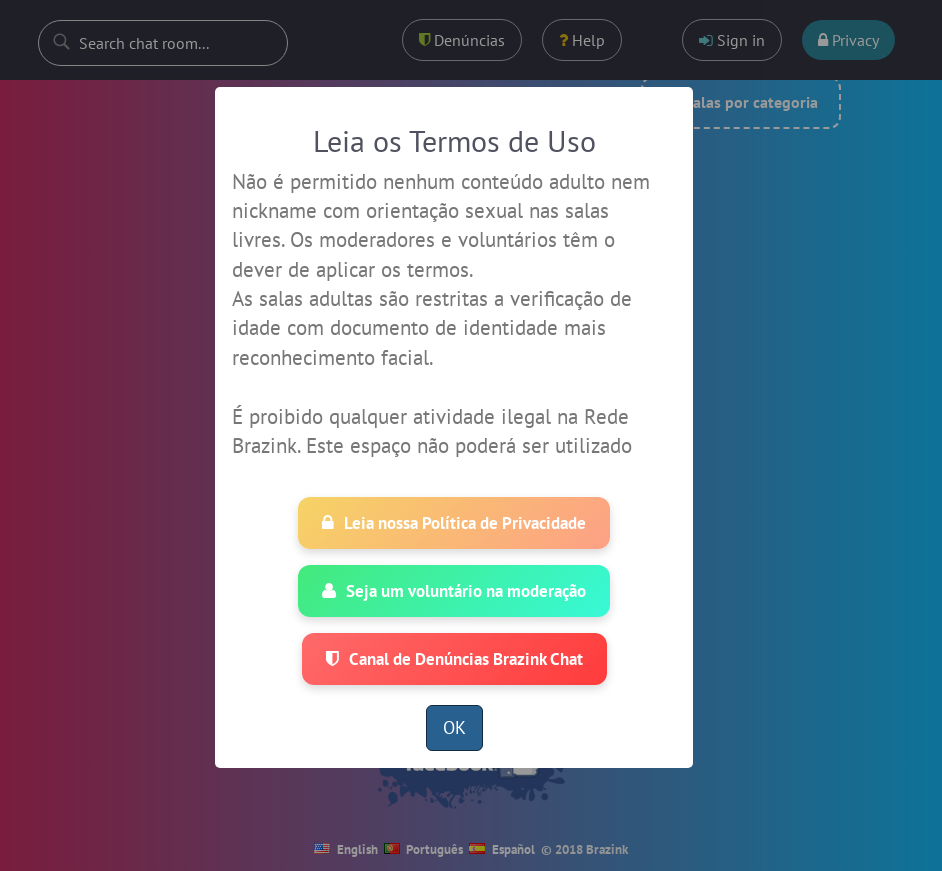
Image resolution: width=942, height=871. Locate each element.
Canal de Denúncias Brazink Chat (454, 659)
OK (454, 727)
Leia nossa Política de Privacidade (454, 523)
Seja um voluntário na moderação (454, 591)
